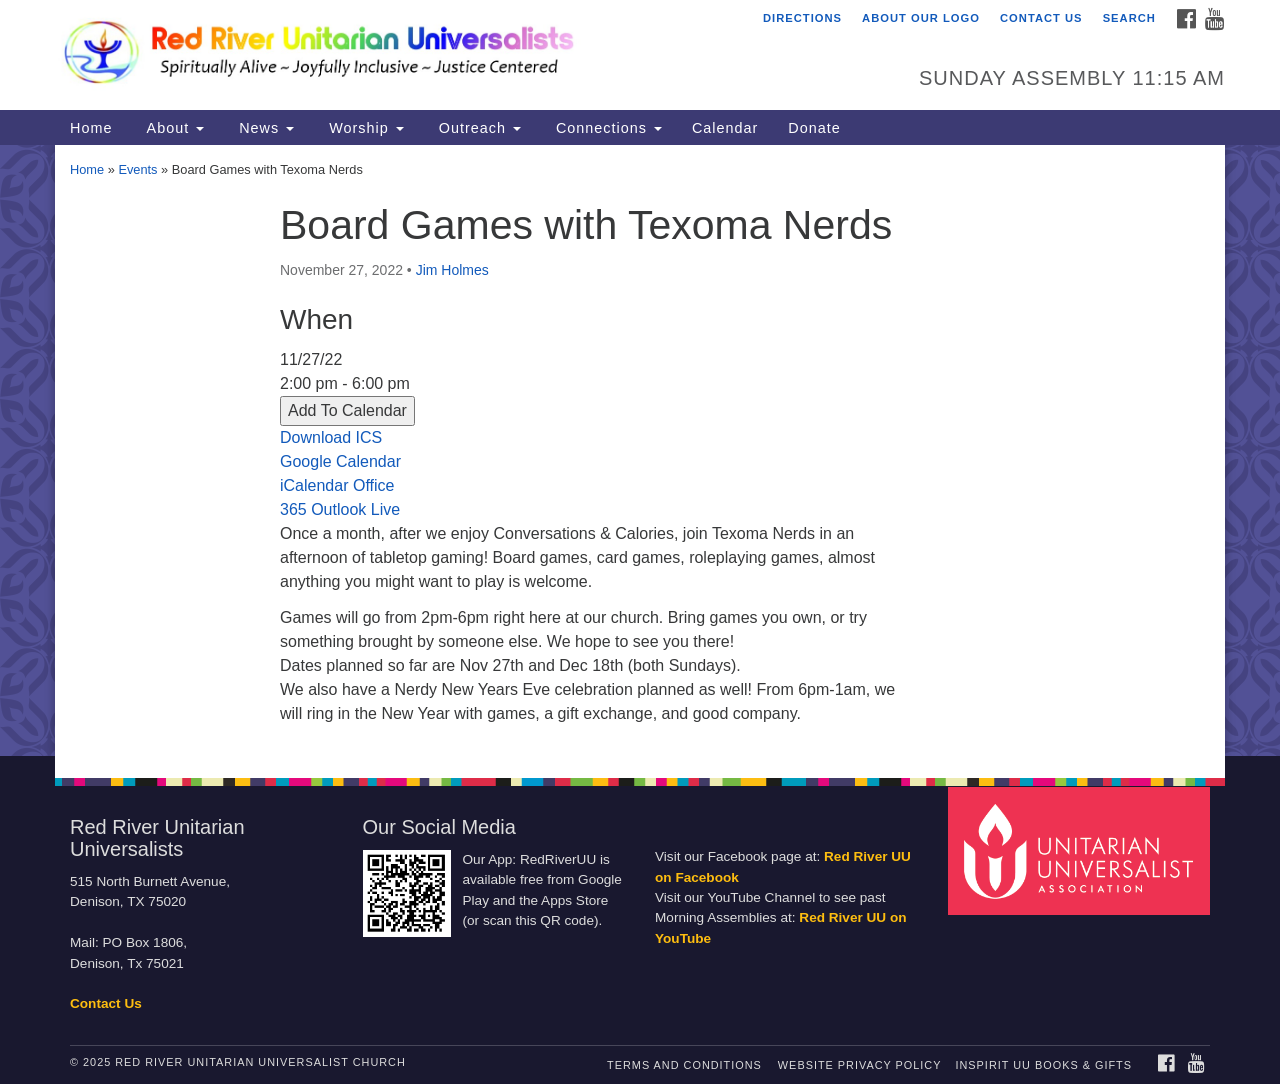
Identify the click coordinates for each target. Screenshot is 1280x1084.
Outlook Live (355, 509)
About (173, 128)
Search (1129, 18)
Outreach (477, 128)
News (264, 128)
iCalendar (314, 485)
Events (137, 169)
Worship (364, 128)
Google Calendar (340, 461)
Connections (606, 128)
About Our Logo (921, 18)
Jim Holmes (452, 270)
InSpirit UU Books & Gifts (1043, 1065)
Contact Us (1041, 18)
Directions (802, 18)
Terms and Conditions (684, 1065)
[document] (640, 450)
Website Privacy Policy (860, 1065)
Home (91, 128)
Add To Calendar (347, 410)
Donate (814, 128)
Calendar (725, 128)
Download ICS (331, 437)
